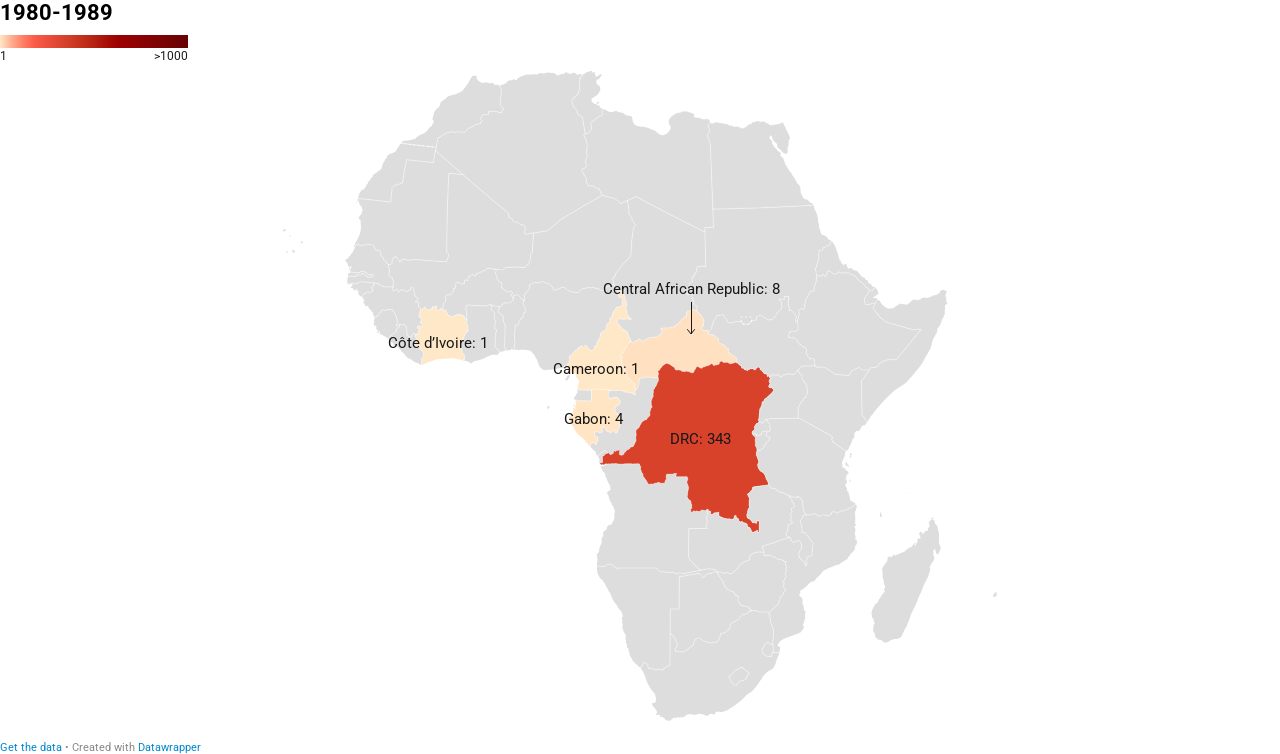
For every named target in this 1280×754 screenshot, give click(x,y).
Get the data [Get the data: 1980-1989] (31, 747)
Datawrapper (169, 747)
